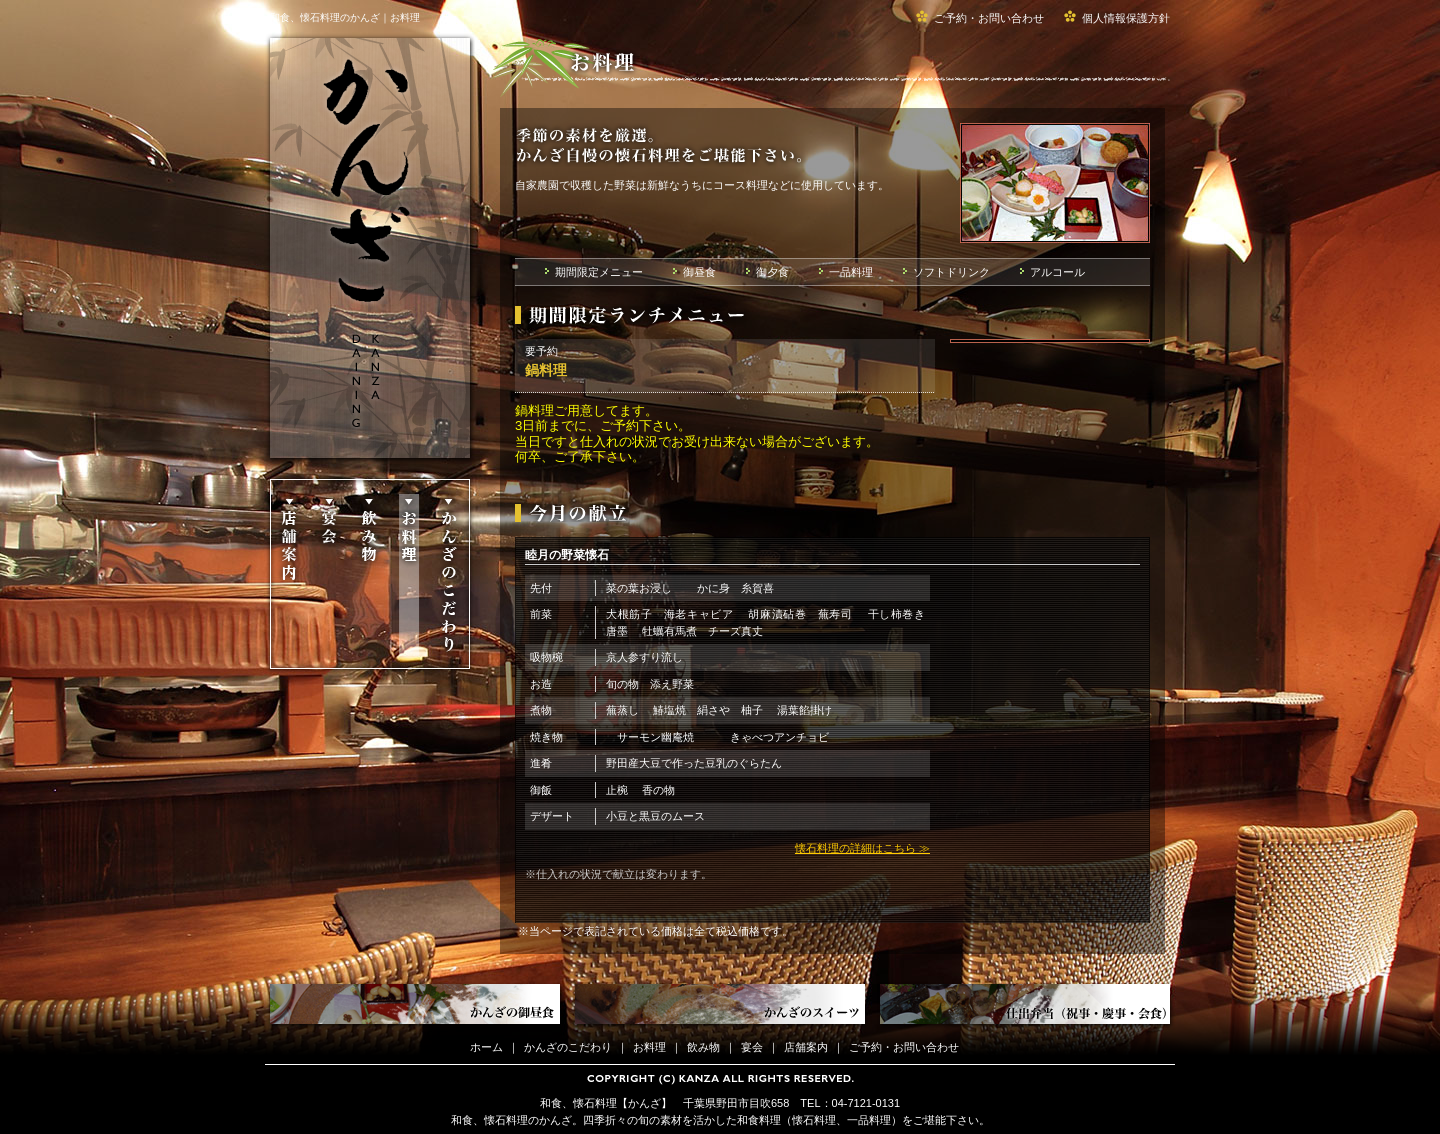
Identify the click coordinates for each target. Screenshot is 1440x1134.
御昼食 (699, 272)
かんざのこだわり (448, 575)
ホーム (486, 1047)
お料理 (408, 575)
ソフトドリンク (951, 272)
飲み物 (368, 575)
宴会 (328, 575)
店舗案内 (288, 575)
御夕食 (772, 272)
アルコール (1057, 272)
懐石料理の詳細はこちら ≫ (862, 848)
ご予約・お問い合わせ (989, 18)
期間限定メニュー (599, 272)
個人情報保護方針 (1126, 18)
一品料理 (851, 272)
